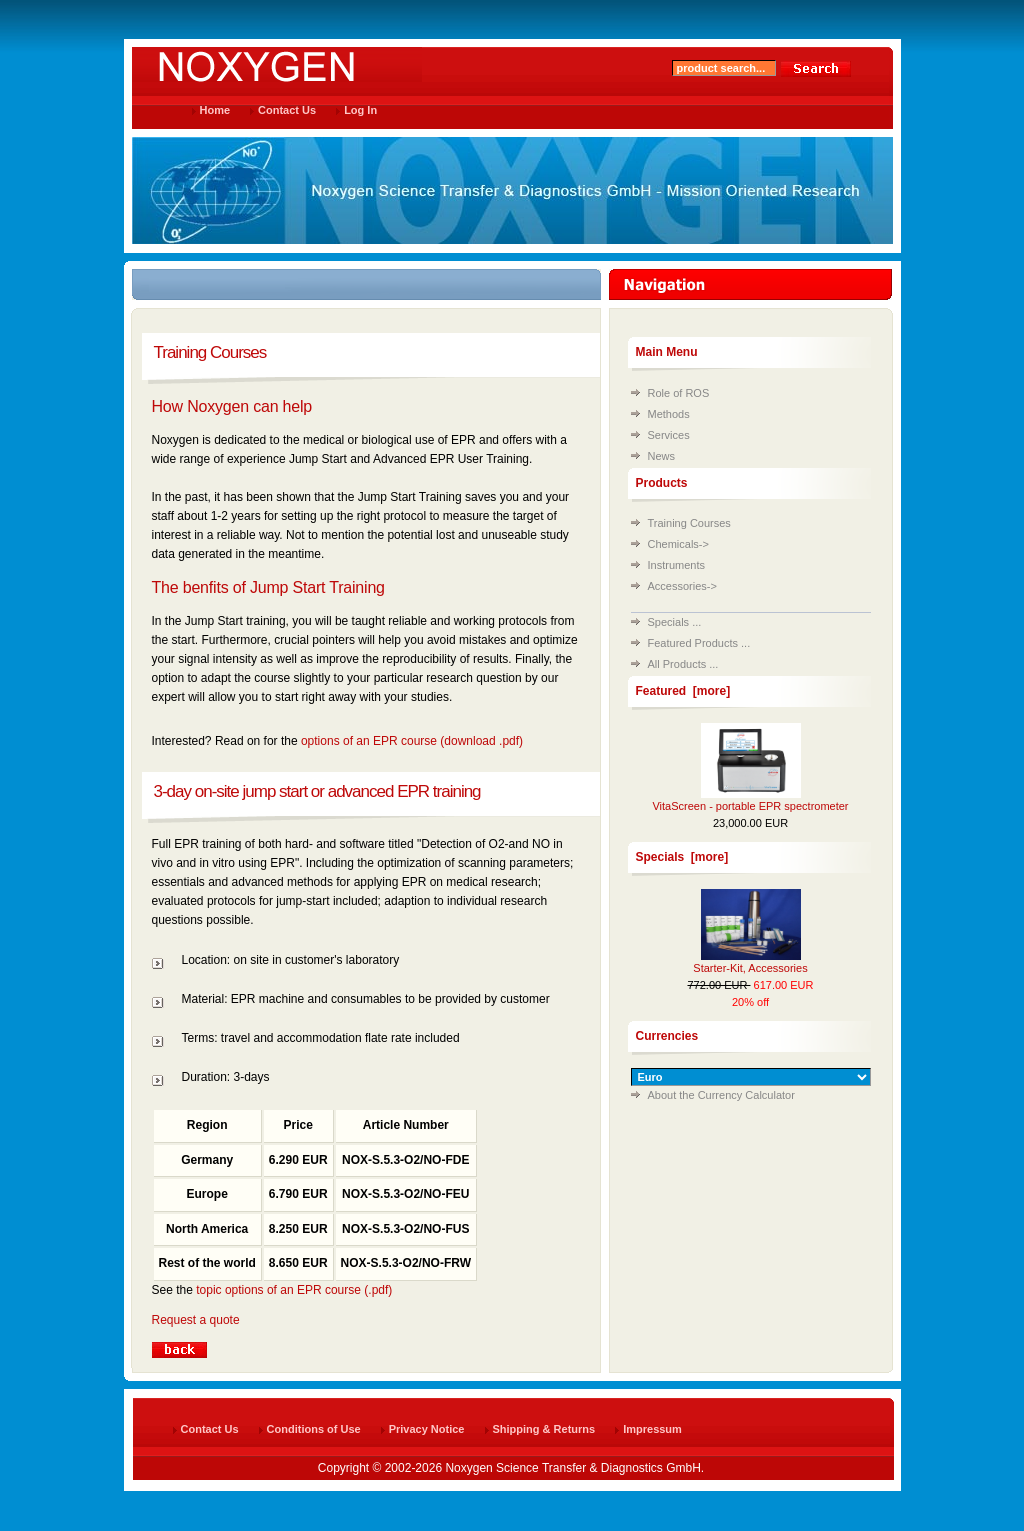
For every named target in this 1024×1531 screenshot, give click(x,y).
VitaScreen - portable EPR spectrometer (750, 806)
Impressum (652, 1429)
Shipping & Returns (544, 1429)
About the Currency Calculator (721, 1095)
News (662, 456)
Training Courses (689, 523)
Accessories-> (682, 586)
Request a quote (196, 1320)
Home (215, 110)
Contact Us (287, 110)
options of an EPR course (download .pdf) (412, 741)
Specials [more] (682, 857)
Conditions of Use (314, 1429)
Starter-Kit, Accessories (750, 968)
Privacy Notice (427, 1429)
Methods (669, 414)
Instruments (676, 565)
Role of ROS (679, 393)
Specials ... (675, 622)
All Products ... (683, 664)
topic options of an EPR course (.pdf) (294, 1290)
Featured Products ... (699, 643)
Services (669, 435)
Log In (360, 110)
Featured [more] (683, 691)
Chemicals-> (678, 544)
